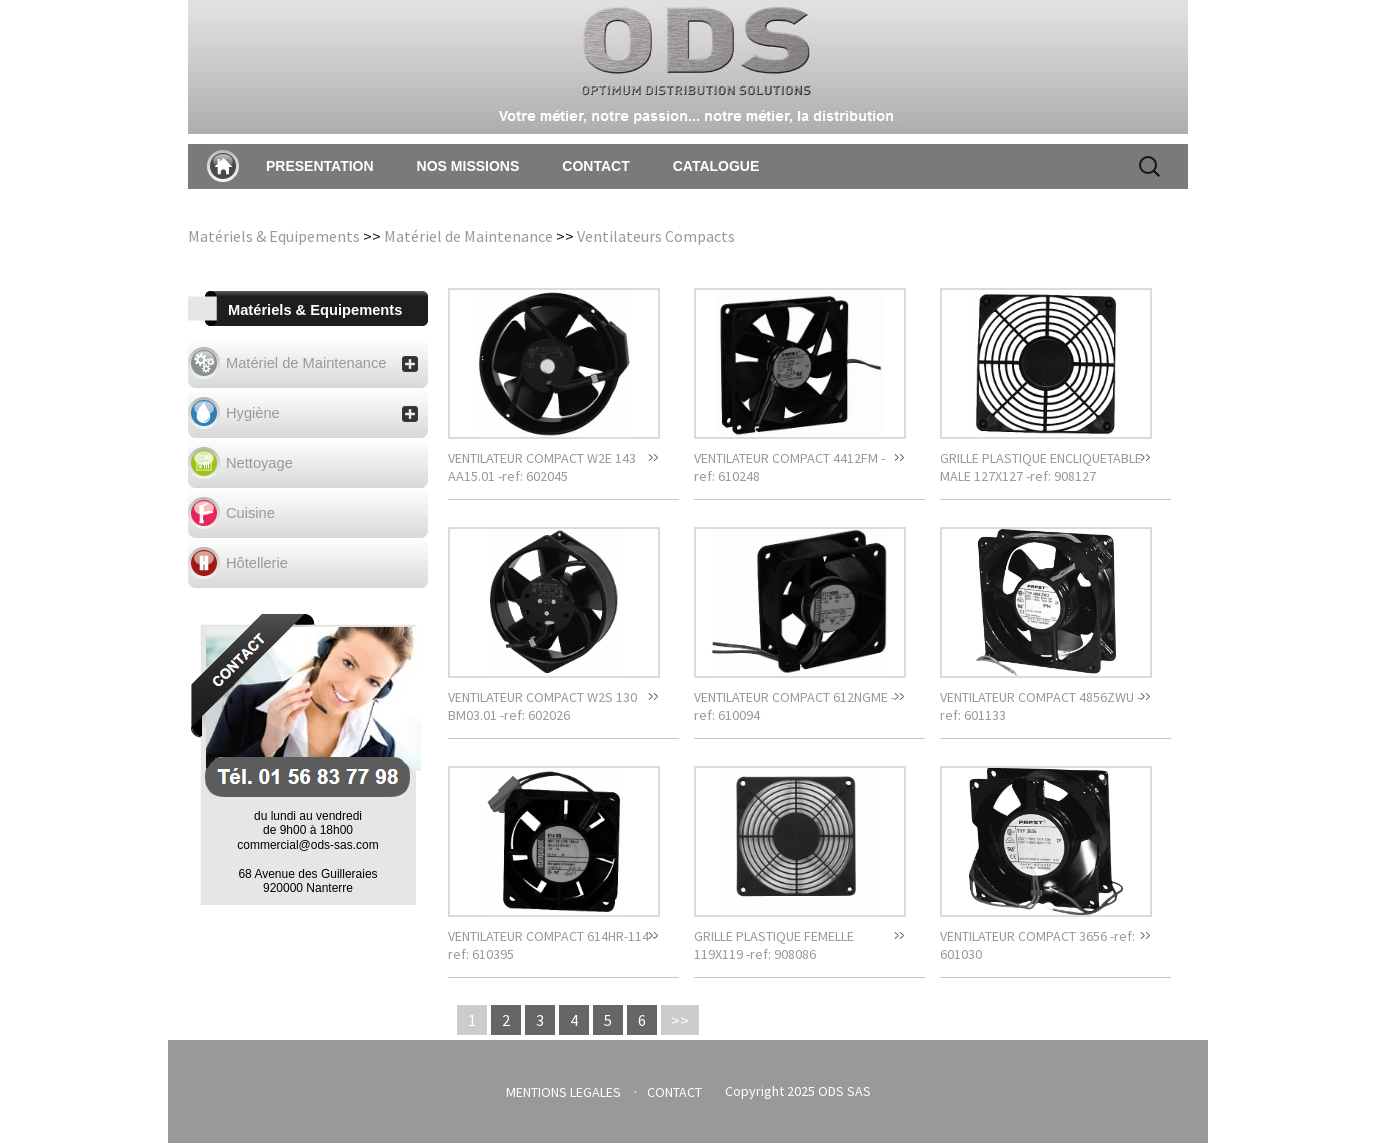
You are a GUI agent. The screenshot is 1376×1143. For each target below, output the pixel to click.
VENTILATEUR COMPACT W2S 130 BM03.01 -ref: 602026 (542, 706)
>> (680, 1020)
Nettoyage (259, 463)
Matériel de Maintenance (468, 236)
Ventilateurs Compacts (656, 236)
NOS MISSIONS (468, 166)
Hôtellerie (257, 563)
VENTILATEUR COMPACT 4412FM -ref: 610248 (789, 467)
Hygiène (322, 413)
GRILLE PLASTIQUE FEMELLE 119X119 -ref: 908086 (774, 945)
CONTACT (595, 166)
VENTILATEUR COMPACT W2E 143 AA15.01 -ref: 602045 (542, 467)
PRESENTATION (320, 166)
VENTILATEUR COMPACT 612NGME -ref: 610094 (794, 706)
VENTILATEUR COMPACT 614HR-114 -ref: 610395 (552, 945)
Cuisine (250, 513)
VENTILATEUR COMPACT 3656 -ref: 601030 (1037, 945)
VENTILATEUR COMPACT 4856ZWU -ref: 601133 (1040, 706)
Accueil (223, 166)
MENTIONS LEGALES (563, 1092)
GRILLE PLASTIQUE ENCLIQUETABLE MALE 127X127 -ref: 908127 (1041, 467)
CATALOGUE (716, 166)
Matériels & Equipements (274, 236)
